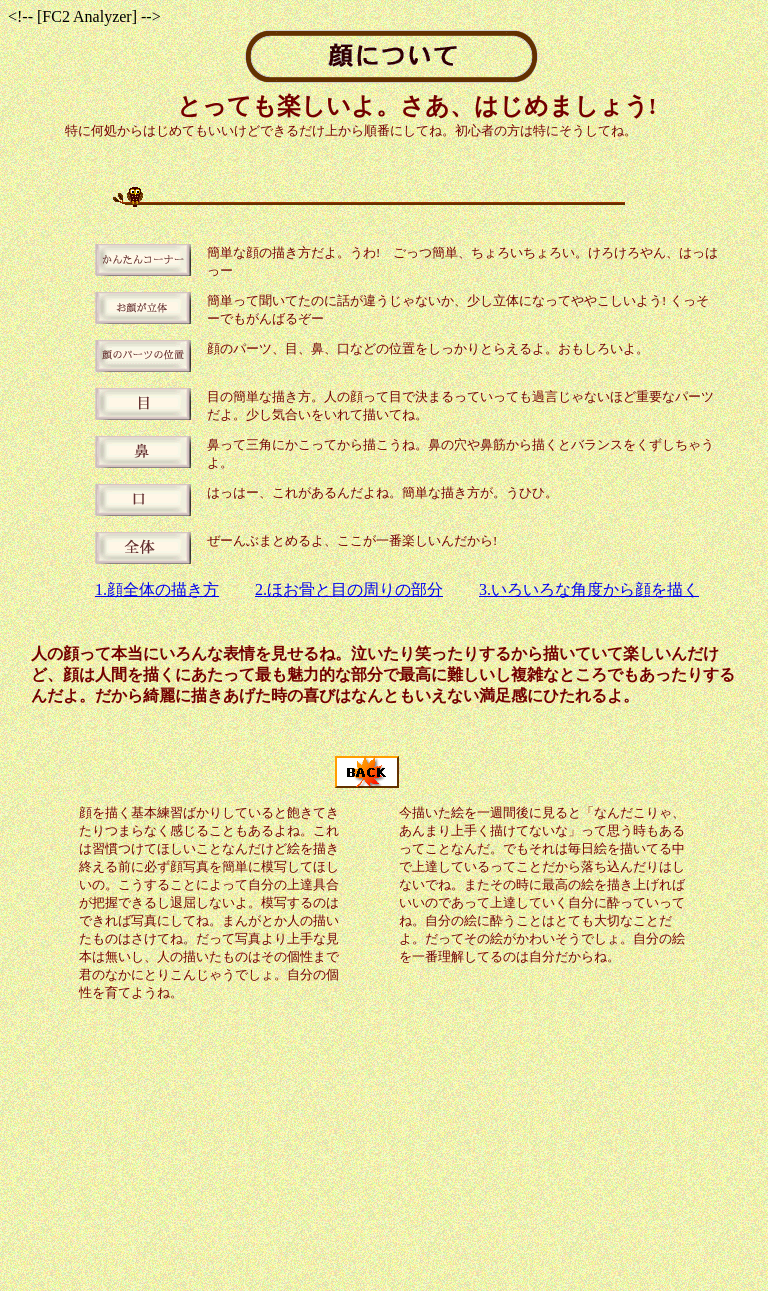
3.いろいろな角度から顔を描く (589, 589)
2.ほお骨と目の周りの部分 (349, 589)
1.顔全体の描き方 (157, 589)
